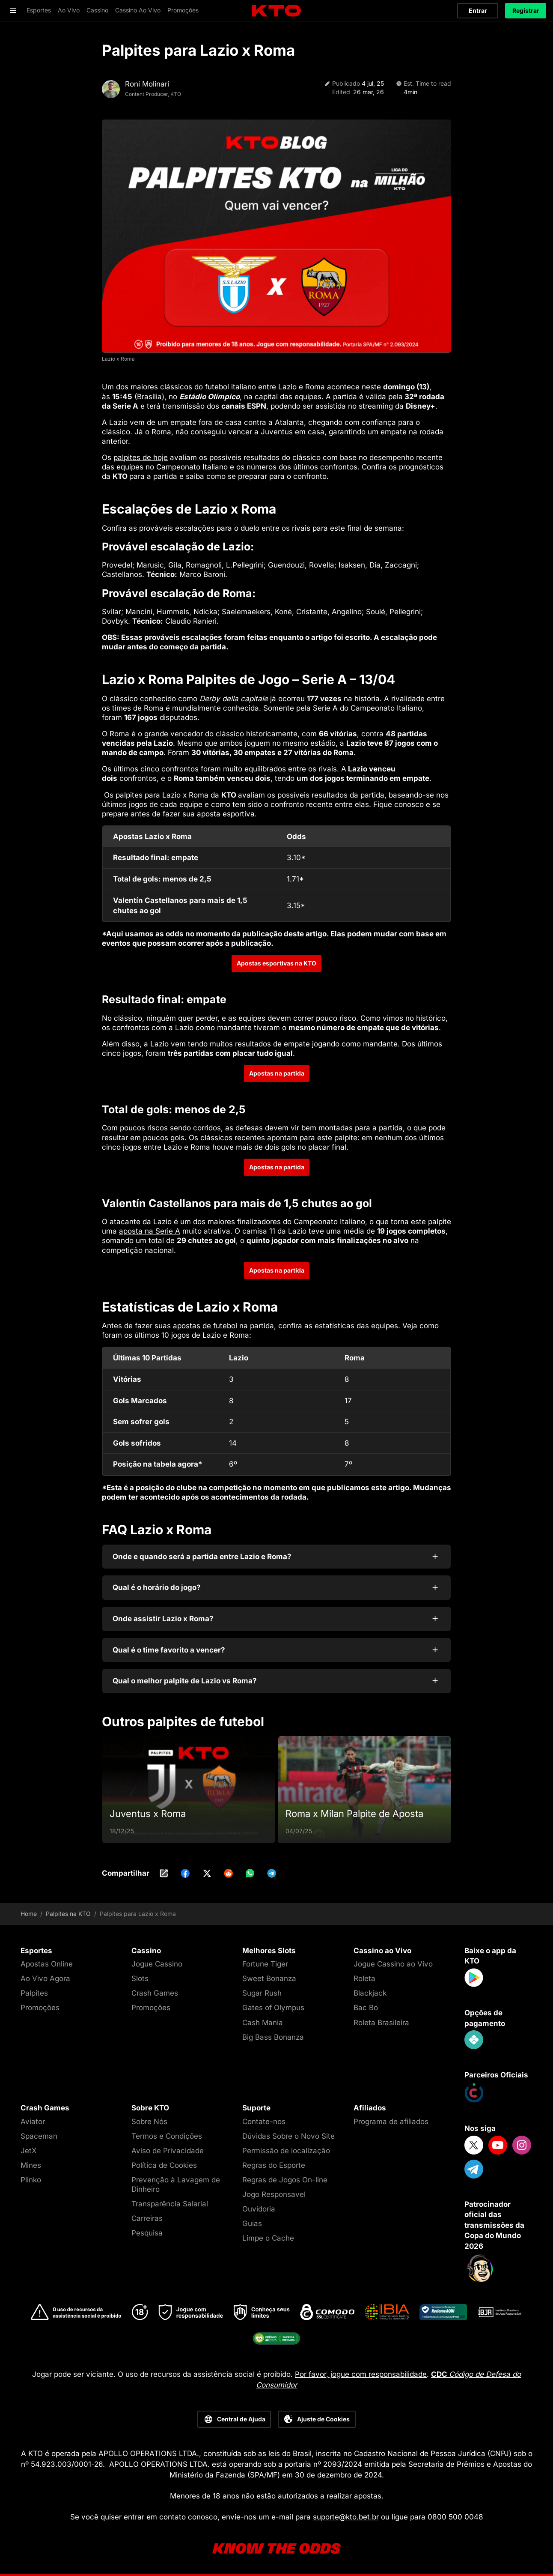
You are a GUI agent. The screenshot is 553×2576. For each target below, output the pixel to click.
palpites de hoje (140, 457)
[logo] (276, 11)
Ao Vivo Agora (45, 1978)
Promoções (40, 2007)
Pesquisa (147, 2233)
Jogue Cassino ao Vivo (393, 1964)
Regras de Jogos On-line (284, 2180)
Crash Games (154, 1993)
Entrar (478, 10)
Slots (140, 1978)
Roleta (364, 1978)
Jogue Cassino (156, 1964)
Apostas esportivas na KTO (276, 963)
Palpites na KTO (68, 1913)
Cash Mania (262, 2022)
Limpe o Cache (268, 2238)
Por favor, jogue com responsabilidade (361, 2374)
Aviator (33, 2121)
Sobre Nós (149, 2121)
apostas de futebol (205, 1325)
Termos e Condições (166, 2136)
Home (29, 1913)
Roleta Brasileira (381, 2022)
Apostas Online (47, 1964)
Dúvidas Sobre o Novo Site (288, 2136)
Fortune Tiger (265, 1964)
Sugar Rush (262, 1993)
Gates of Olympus (273, 2007)
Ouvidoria (258, 2209)
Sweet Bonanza (269, 1978)
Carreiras (147, 2218)
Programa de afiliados (391, 2121)
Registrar (525, 10)
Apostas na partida (276, 1073)
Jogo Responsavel (274, 2194)
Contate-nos (263, 2121)
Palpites (34, 1993)
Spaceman (39, 2136)
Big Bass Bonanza (273, 2037)
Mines (31, 2165)
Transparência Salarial (169, 2203)
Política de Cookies (164, 2165)
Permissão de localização (286, 2150)
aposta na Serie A (149, 1231)
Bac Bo (366, 2007)
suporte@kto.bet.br (346, 2517)
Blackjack (370, 1993)
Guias (252, 2223)
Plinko (31, 2180)
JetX (29, 2150)
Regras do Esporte (273, 2165)
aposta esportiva (226, 814)
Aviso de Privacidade (167, 2150)
